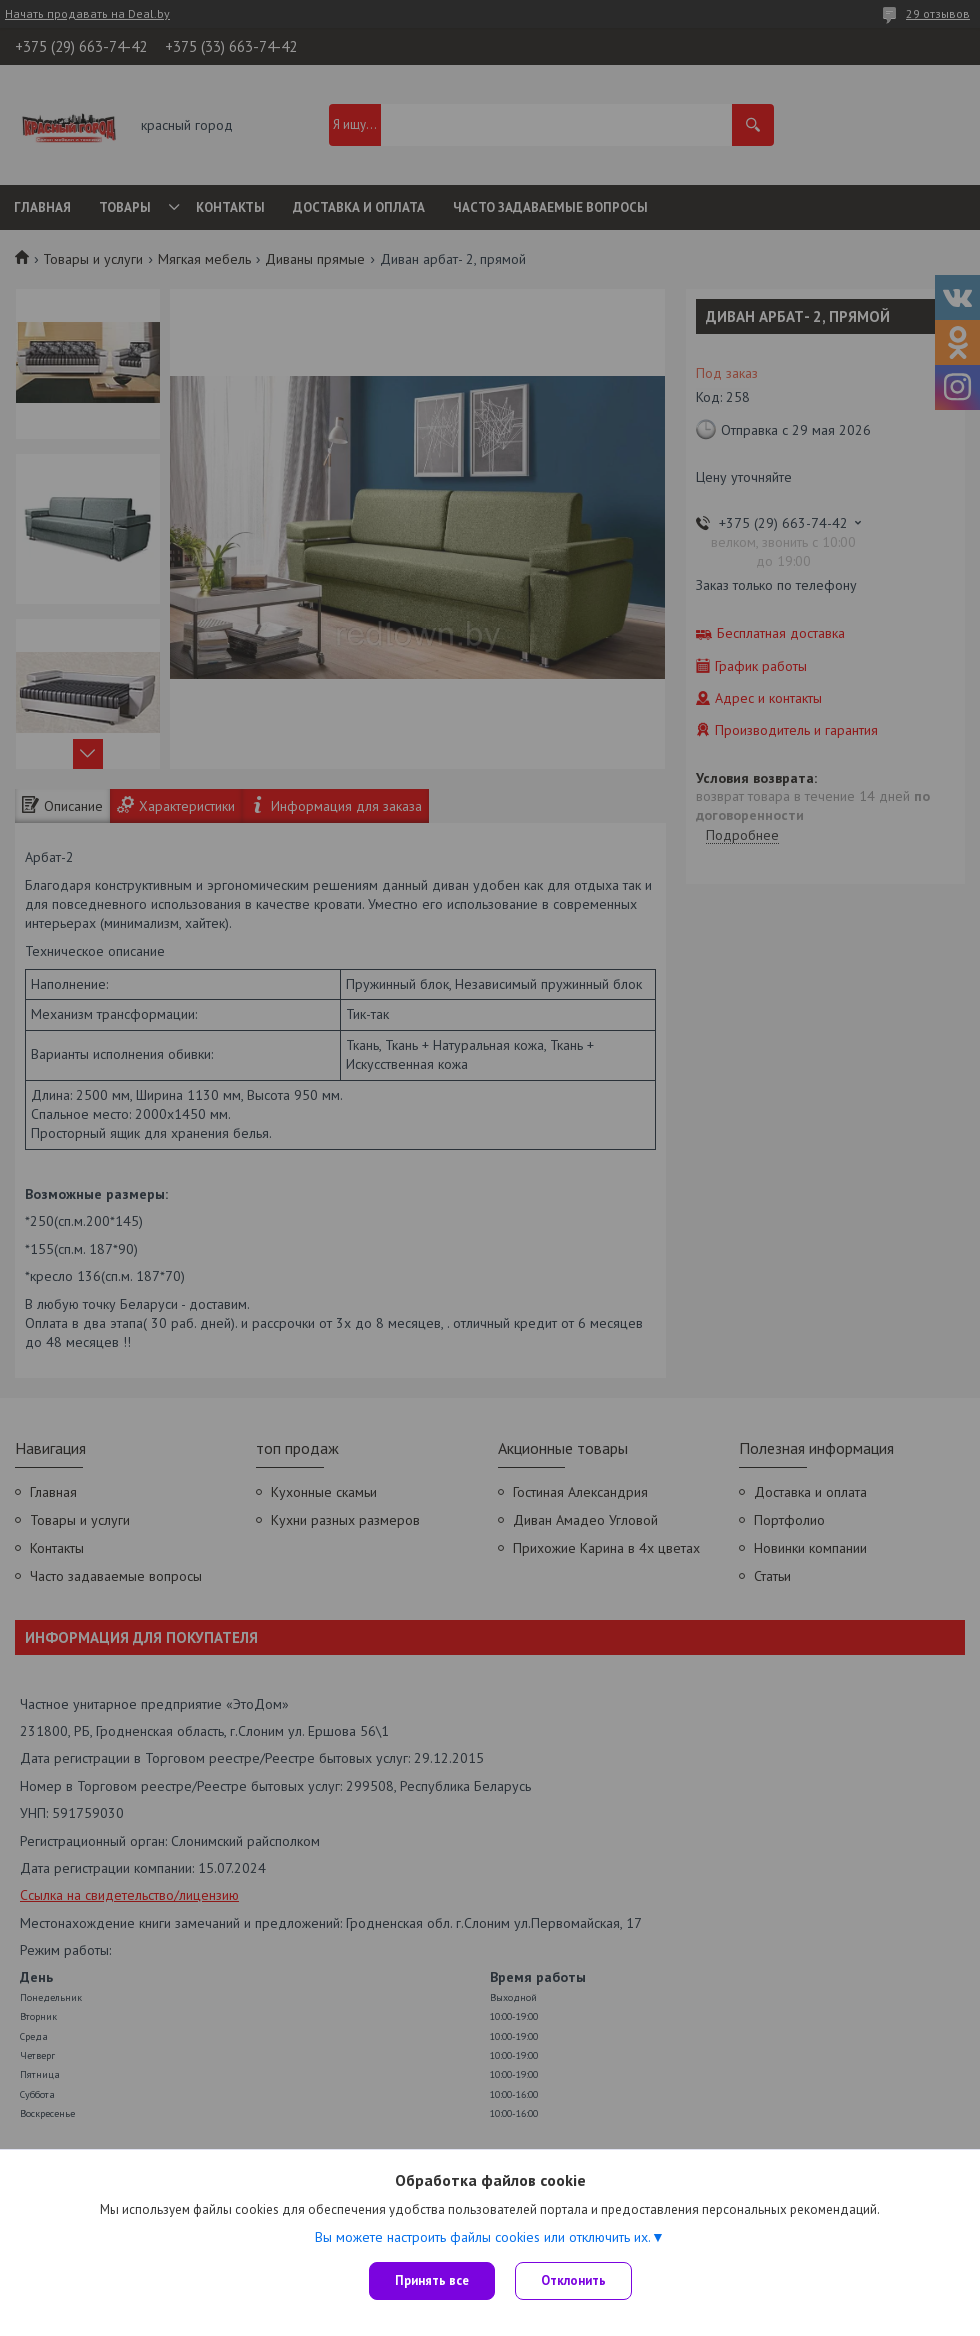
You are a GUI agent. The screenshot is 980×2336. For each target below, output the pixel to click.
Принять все (432, 2280)
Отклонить (573, 2280)
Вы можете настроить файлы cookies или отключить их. (483, 2237)
